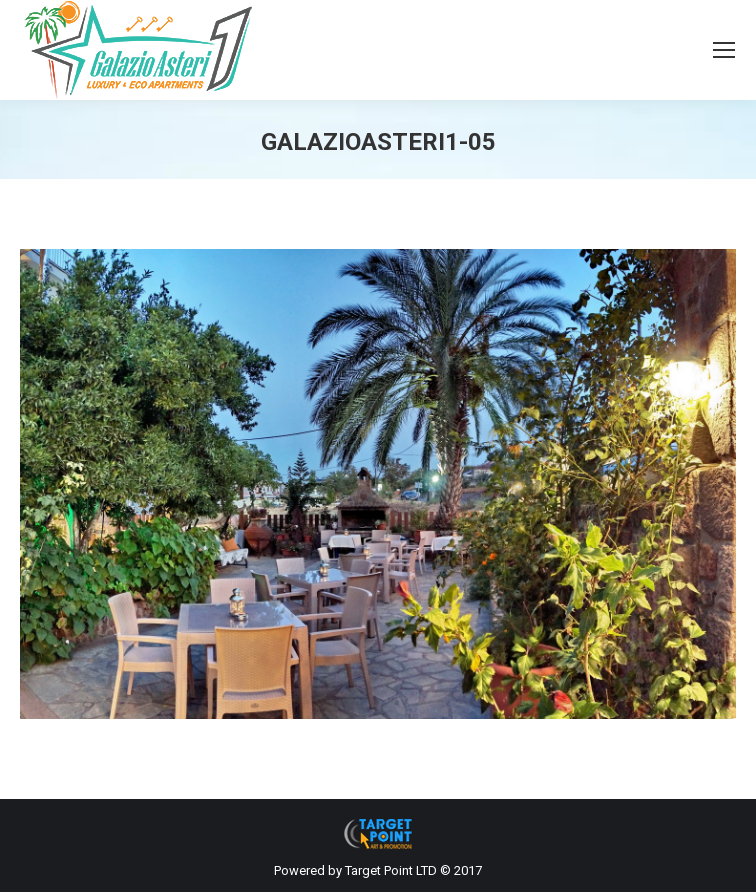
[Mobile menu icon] (724, 50)
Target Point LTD (391, 870)
